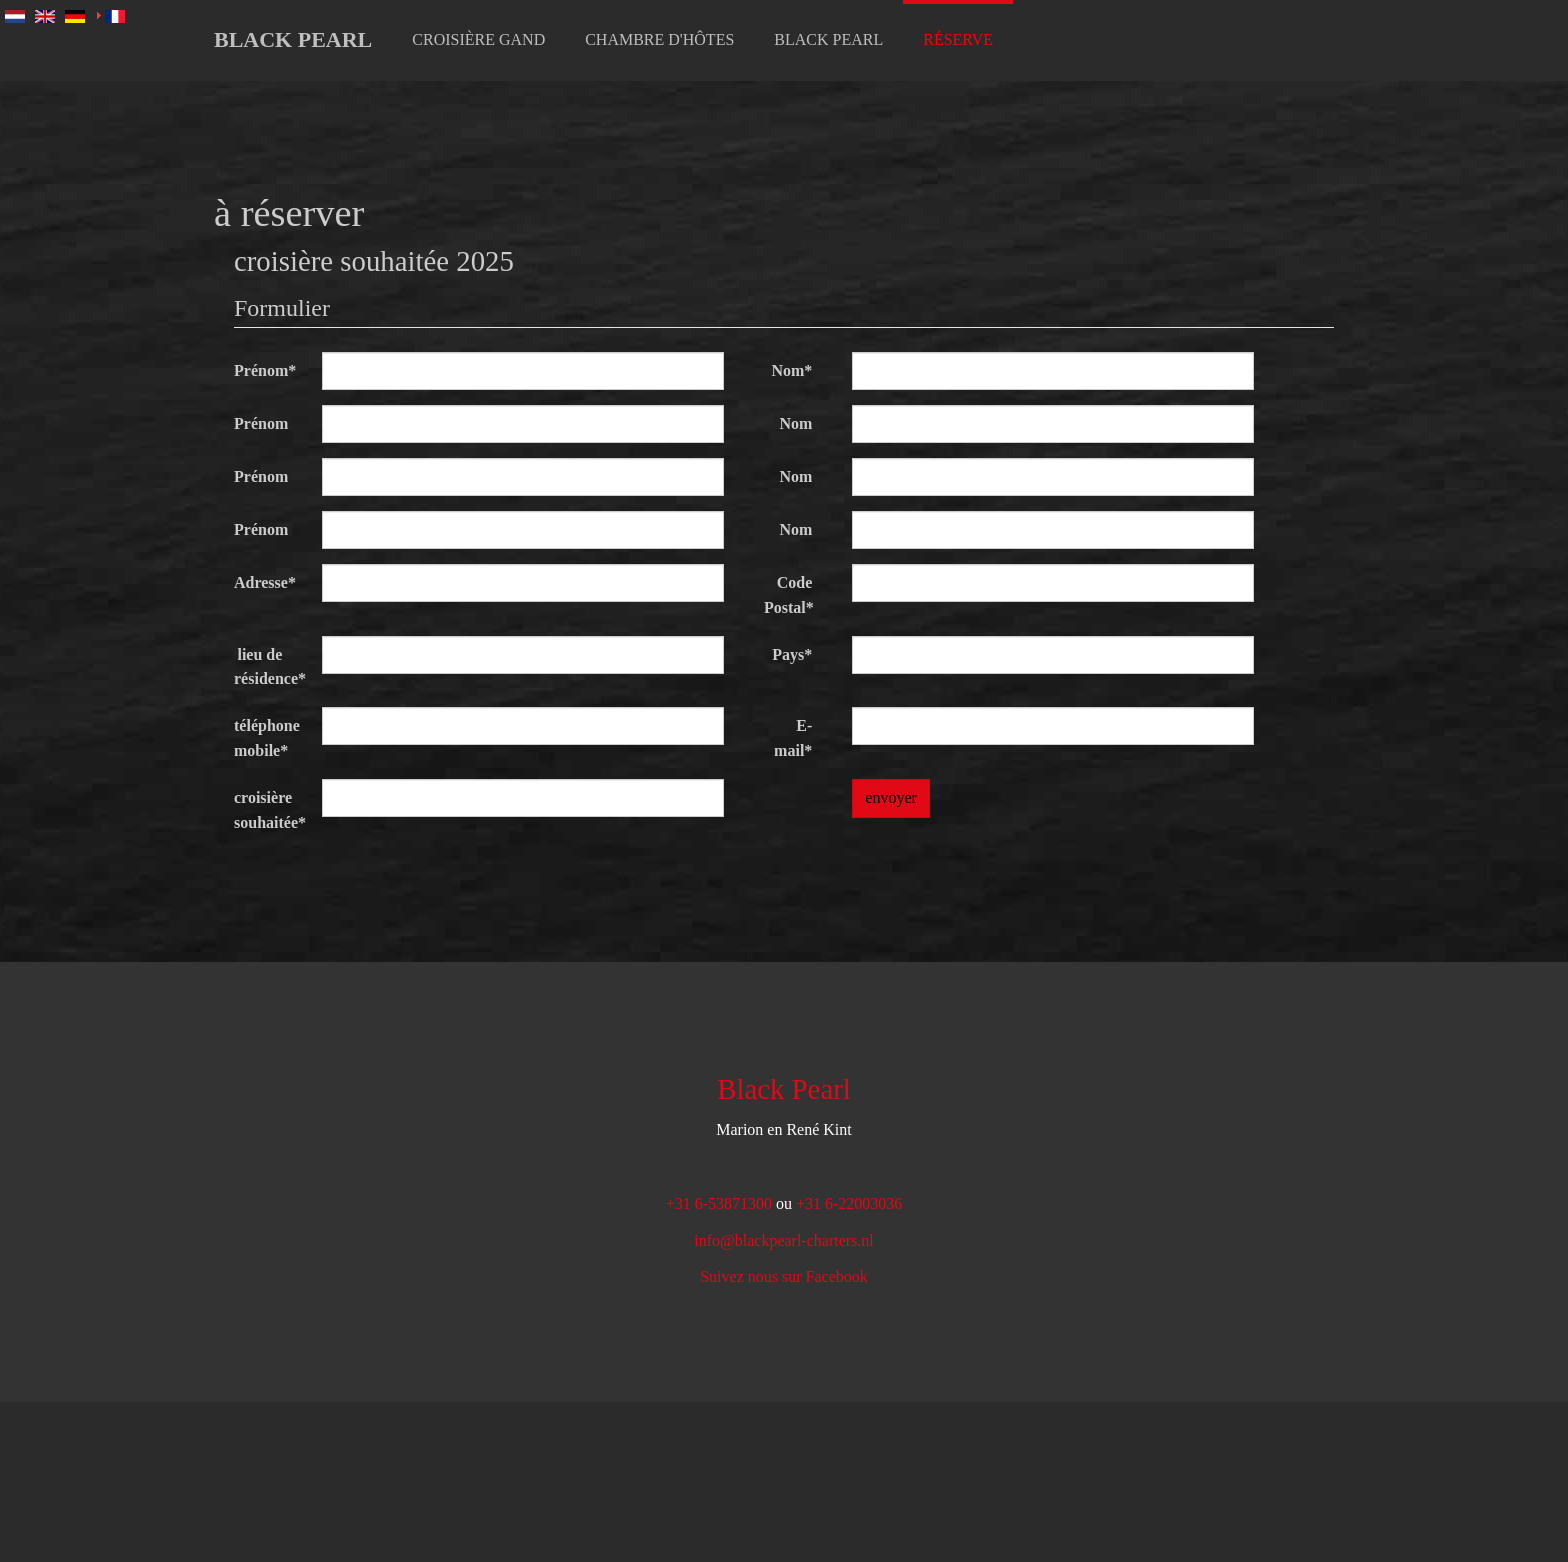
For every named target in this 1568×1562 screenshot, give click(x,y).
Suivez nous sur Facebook (784, 1276)
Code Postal (789, 595)
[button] (478, 40)
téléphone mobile (267, 738)
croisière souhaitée (268, 810)
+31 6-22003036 (849, 1203)
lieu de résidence (268, 667)
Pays (792, 654)
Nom (791, 370)
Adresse (265, 582)
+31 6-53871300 (719, 1203)
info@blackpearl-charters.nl (784, 1240)
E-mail (793, 738)
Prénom (265, 370)
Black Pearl (293, 39)
